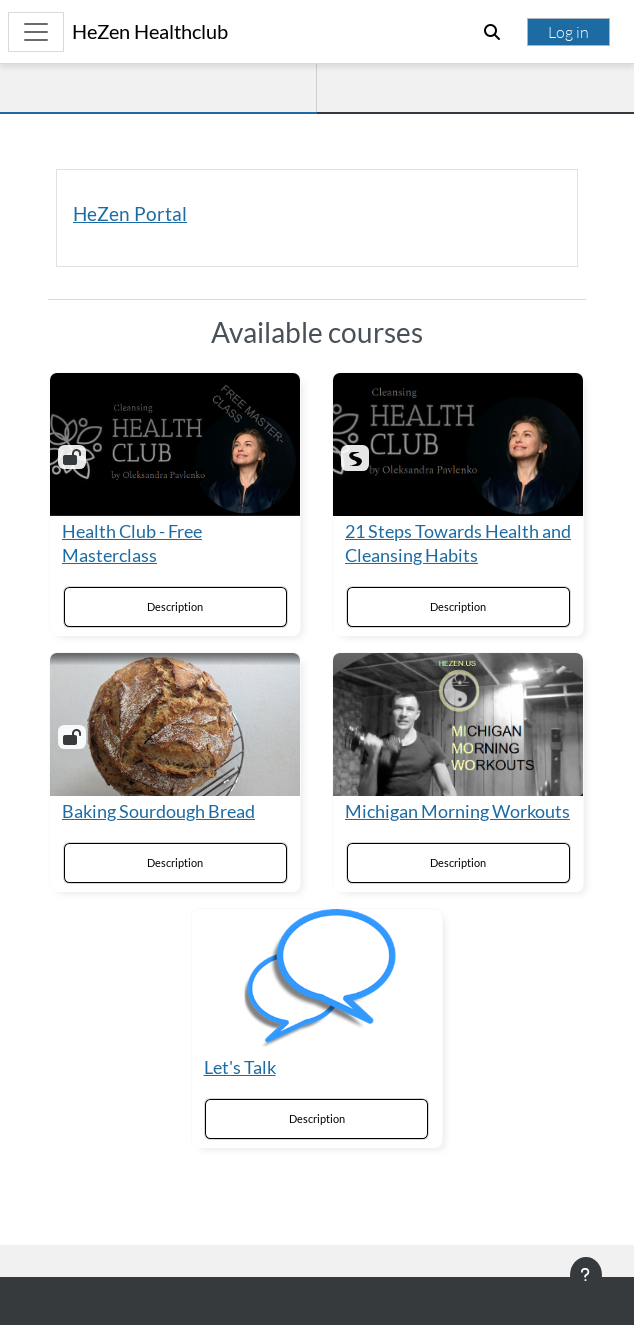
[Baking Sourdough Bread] (175, 724)
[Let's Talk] (317, 980)
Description (175, 606)
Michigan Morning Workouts (457, 811)
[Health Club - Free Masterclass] (175, 444)
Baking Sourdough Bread (158, 811)
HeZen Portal (130, 213)
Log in (568, 32)
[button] (492, 32)
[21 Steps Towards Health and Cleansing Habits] (458, 444)
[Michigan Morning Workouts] (458, 724)
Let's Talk (240, 1067)
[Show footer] (586, 1275)
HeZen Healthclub (150, 31)
